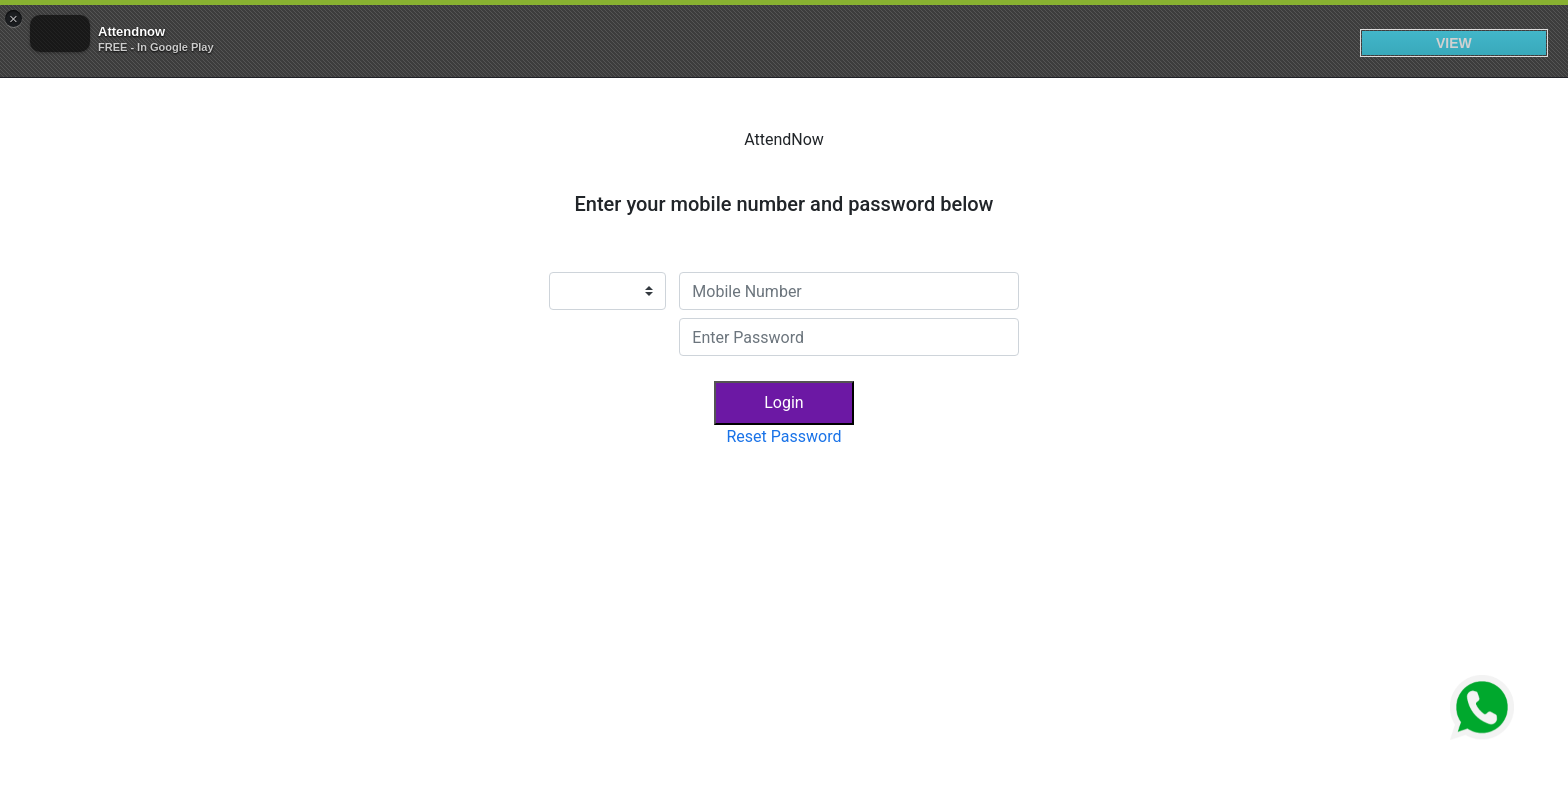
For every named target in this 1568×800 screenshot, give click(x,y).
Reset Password (784, 436)
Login (783, 402)
